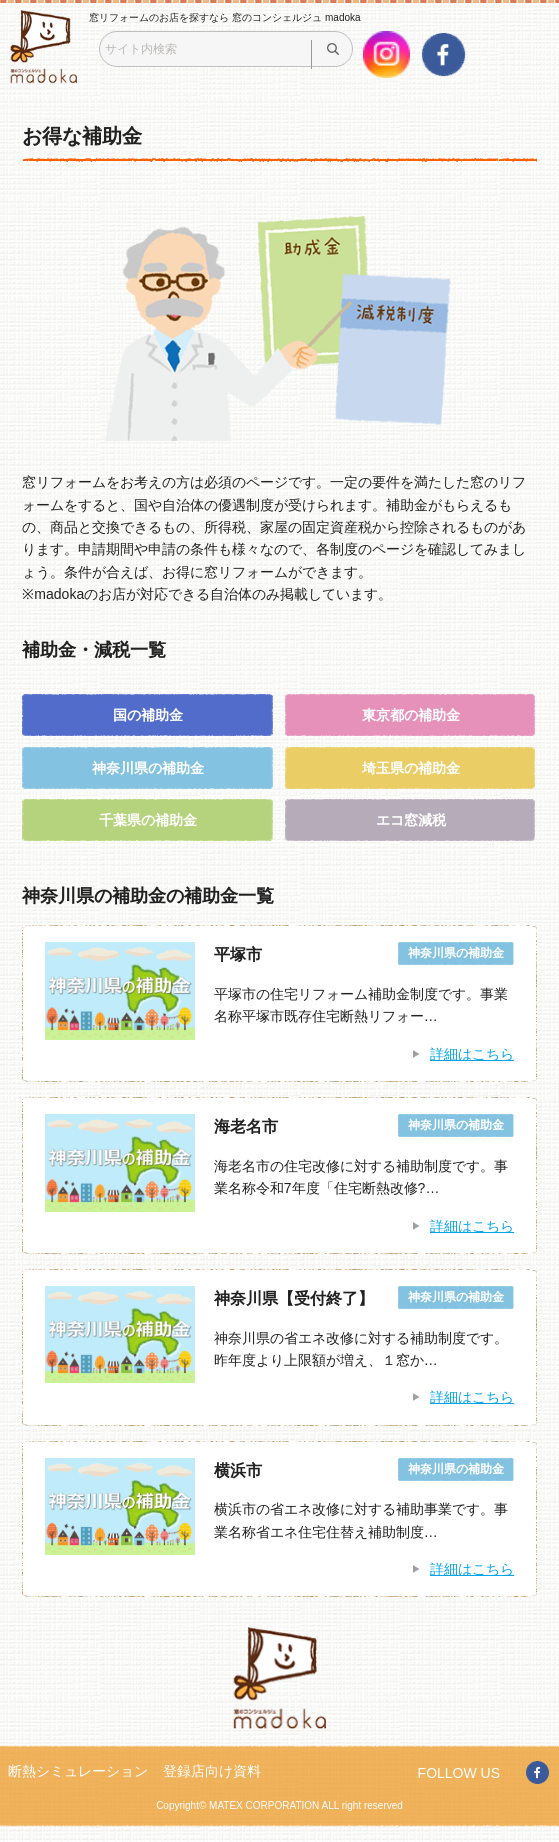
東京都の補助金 (411, 715)
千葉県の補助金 (148, 820)
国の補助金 (148, 715)
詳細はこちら (472, 1054)
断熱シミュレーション (78, 1771)
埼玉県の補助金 (411, 768)
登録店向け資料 (212, 1771)
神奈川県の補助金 (148, 768)
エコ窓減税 (411, 820)
